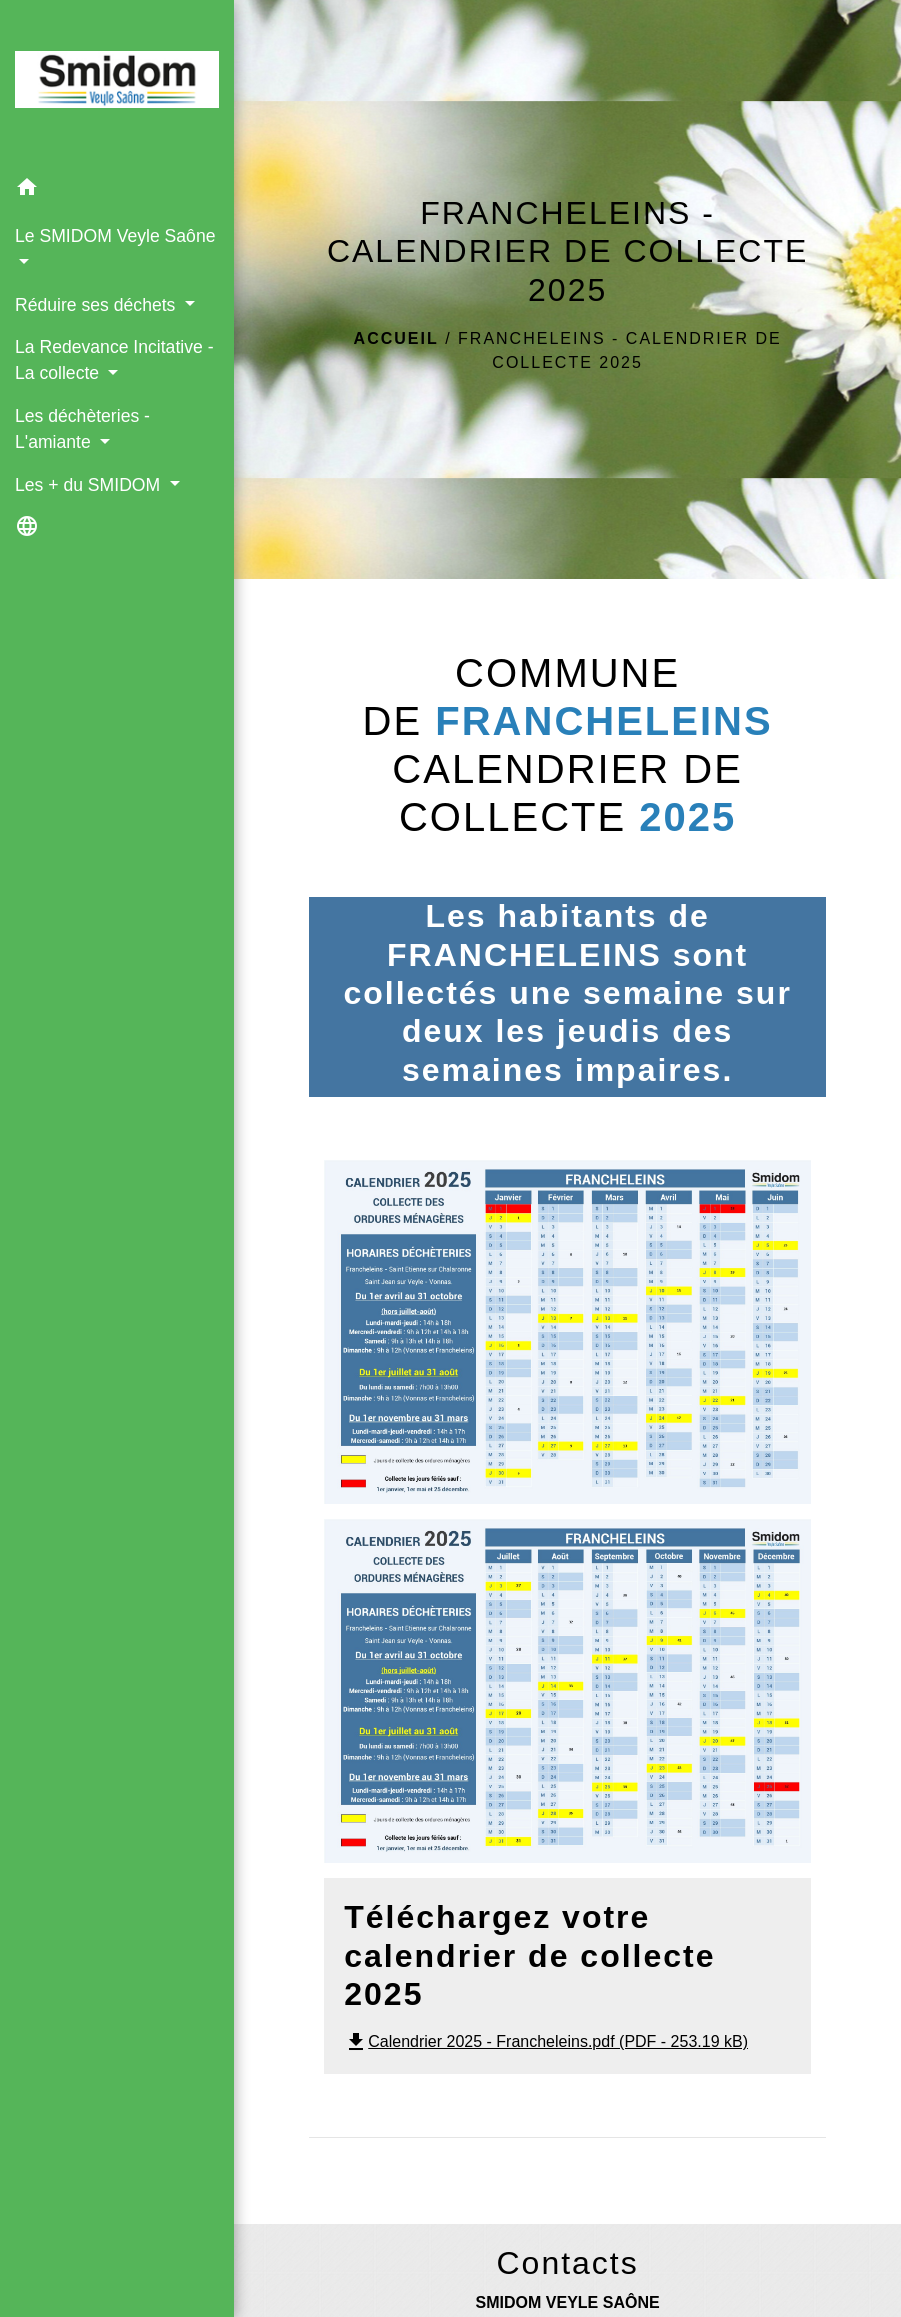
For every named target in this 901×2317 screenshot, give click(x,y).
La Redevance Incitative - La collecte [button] (114, 360)
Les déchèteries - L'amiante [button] (82, 429)
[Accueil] (117, 83)
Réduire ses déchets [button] (97, 305)
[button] (117, 190)
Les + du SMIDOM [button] (90, 485)
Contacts (567, 2263)
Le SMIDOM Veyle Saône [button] (115, 236)
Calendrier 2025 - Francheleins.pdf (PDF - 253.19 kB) (546, 2041)
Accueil (396, 338)
